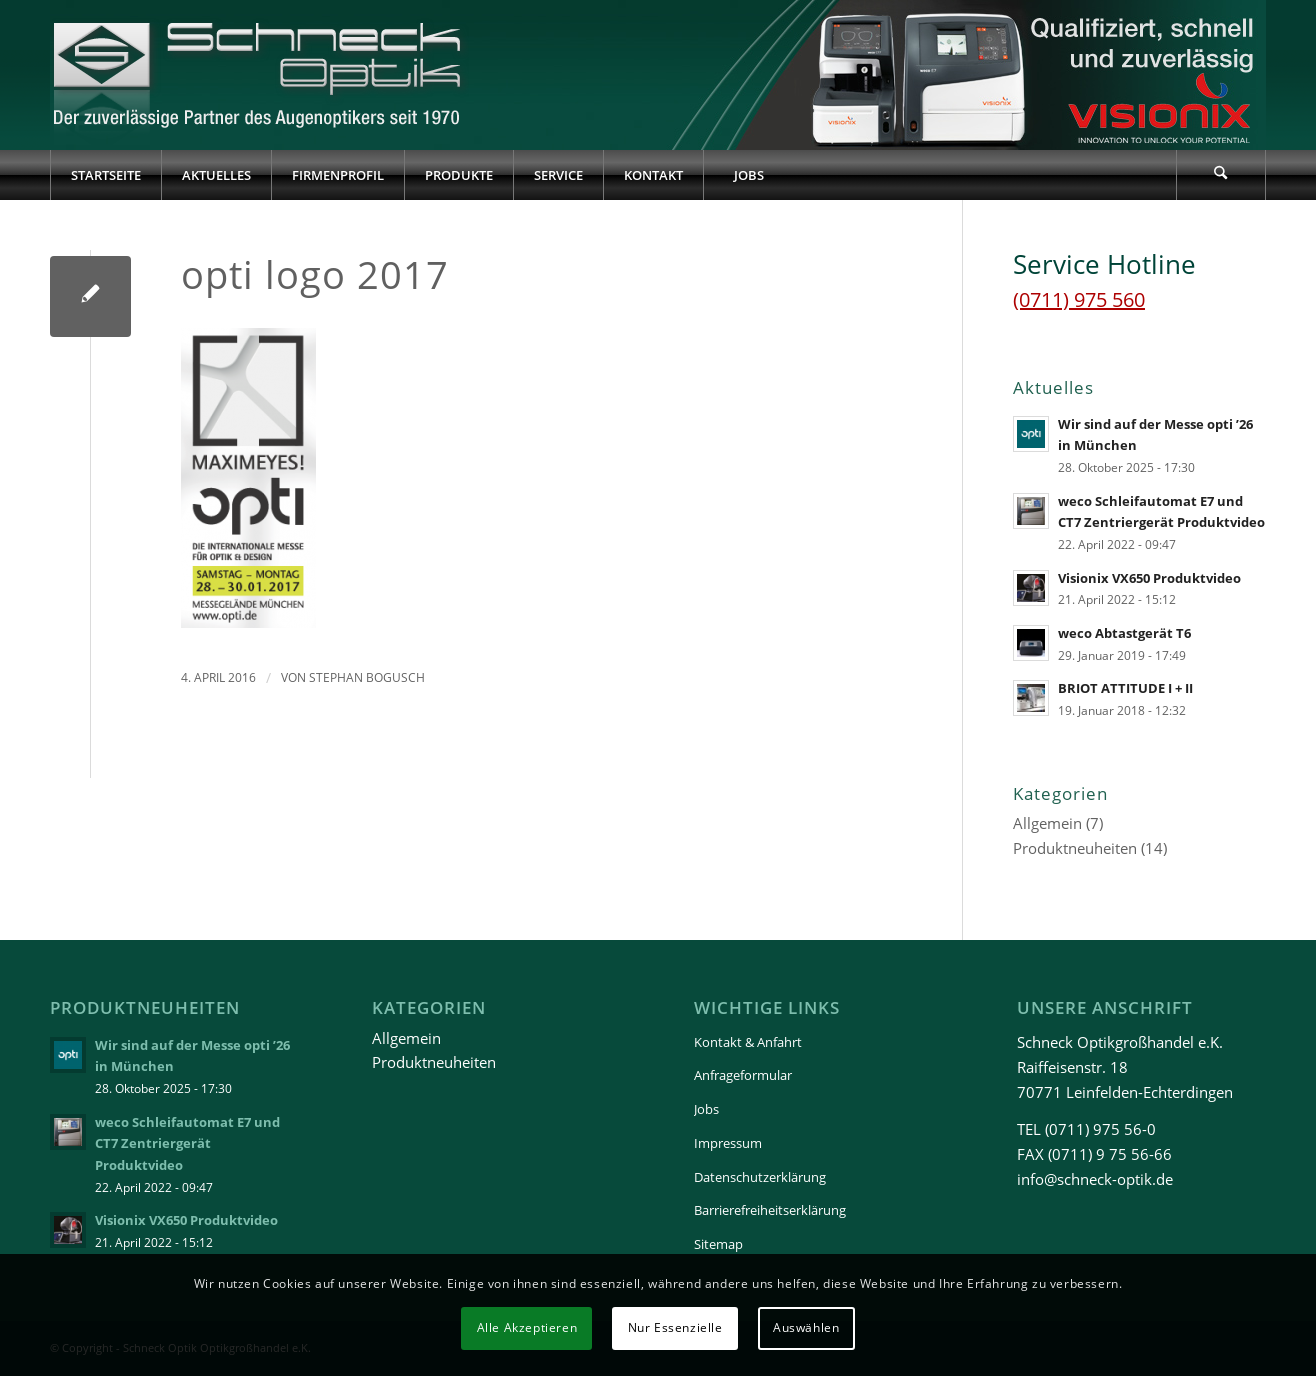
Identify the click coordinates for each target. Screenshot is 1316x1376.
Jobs (706, 1109)
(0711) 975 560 (1079, 299)
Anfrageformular (743, 1075)
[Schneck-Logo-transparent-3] (259, 75)
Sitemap (718, 1244)
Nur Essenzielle (675, 1327)
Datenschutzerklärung (760, 1177)
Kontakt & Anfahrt (748, 1042)
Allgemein (1047, 823)
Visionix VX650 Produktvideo (1149, 578)
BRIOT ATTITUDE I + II (1125, 688)
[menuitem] (105, 175)
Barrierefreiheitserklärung (770, 1210)
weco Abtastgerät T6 (1124, 633)
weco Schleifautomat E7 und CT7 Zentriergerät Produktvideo (187, 1143)
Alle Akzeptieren (527, 1327)
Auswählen (806, 1327)
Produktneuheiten (1075, 848)
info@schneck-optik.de (1095, 1179)
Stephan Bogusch (367, 677)
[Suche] (1221, 175)
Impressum (728, 1143)
